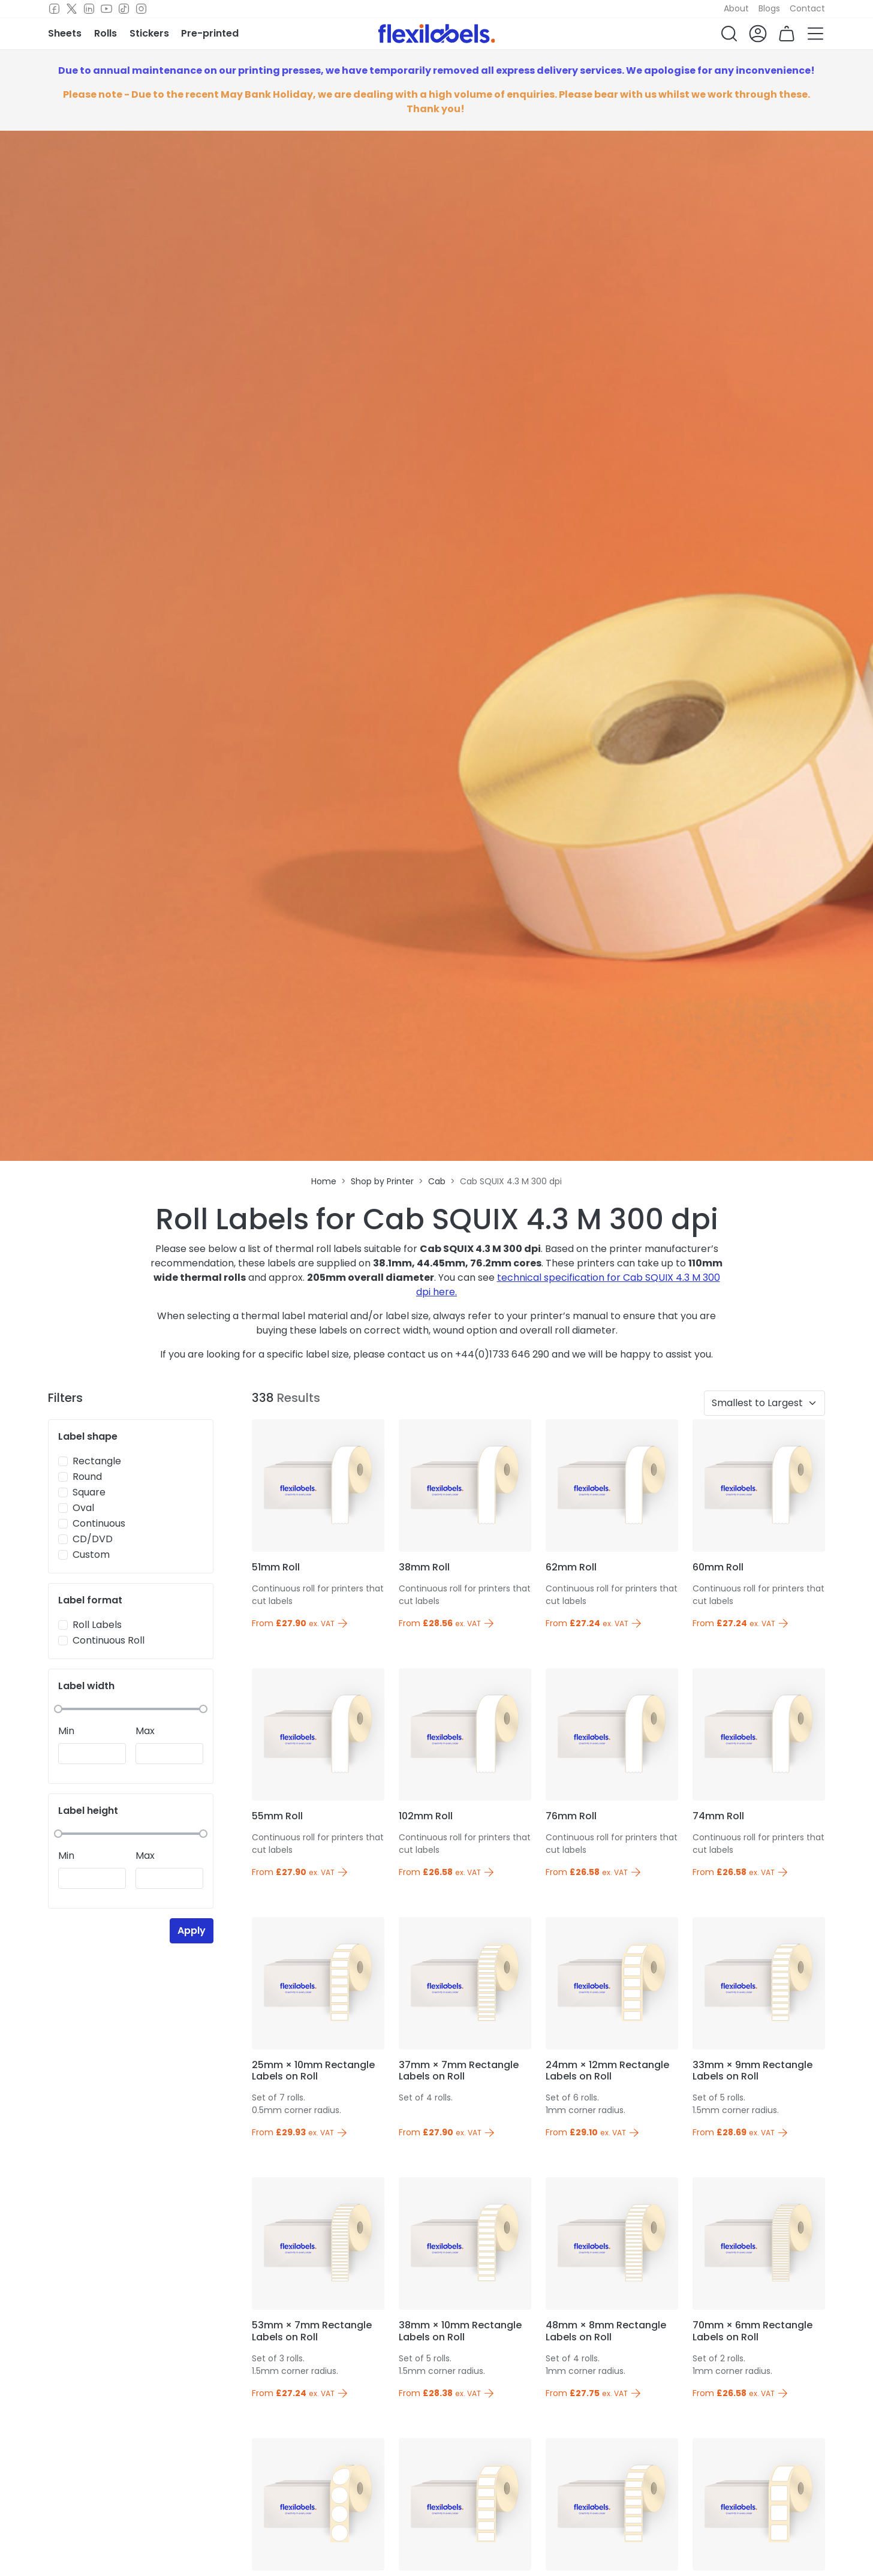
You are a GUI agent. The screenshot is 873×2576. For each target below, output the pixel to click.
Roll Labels (97, 1625)
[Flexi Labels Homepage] (437, 33)
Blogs (769, 8)
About (736, 8)
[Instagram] (141, 9)
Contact (807, 8)
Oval (83, 1508)
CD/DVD (93, 1539)
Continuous (99, 1523)
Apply (191, 1930)
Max (145, 1731)
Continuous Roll (109, 1640)
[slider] (58, 1709)
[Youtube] (106, 9)
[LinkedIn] (89, 9)
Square (89, 1492)
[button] (729, 33)
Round (87, 1476)
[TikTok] (124, 9)
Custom (91, 1554)
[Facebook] (54, 9)
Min (66, 1731)
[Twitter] (71, 9)
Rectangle (97, 1461)
